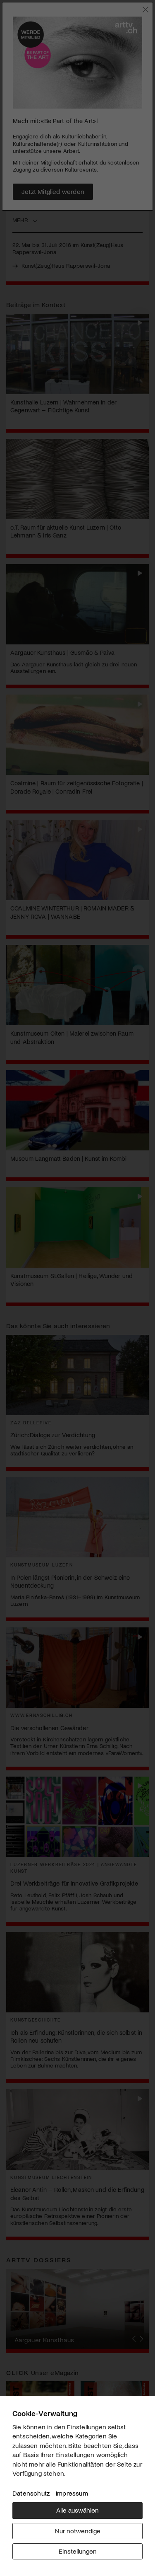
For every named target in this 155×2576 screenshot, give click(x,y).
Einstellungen (78, 2551)
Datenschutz (31, 2493)
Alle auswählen (77, 2510)
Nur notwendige (77, 2531)
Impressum (72, 2493)
